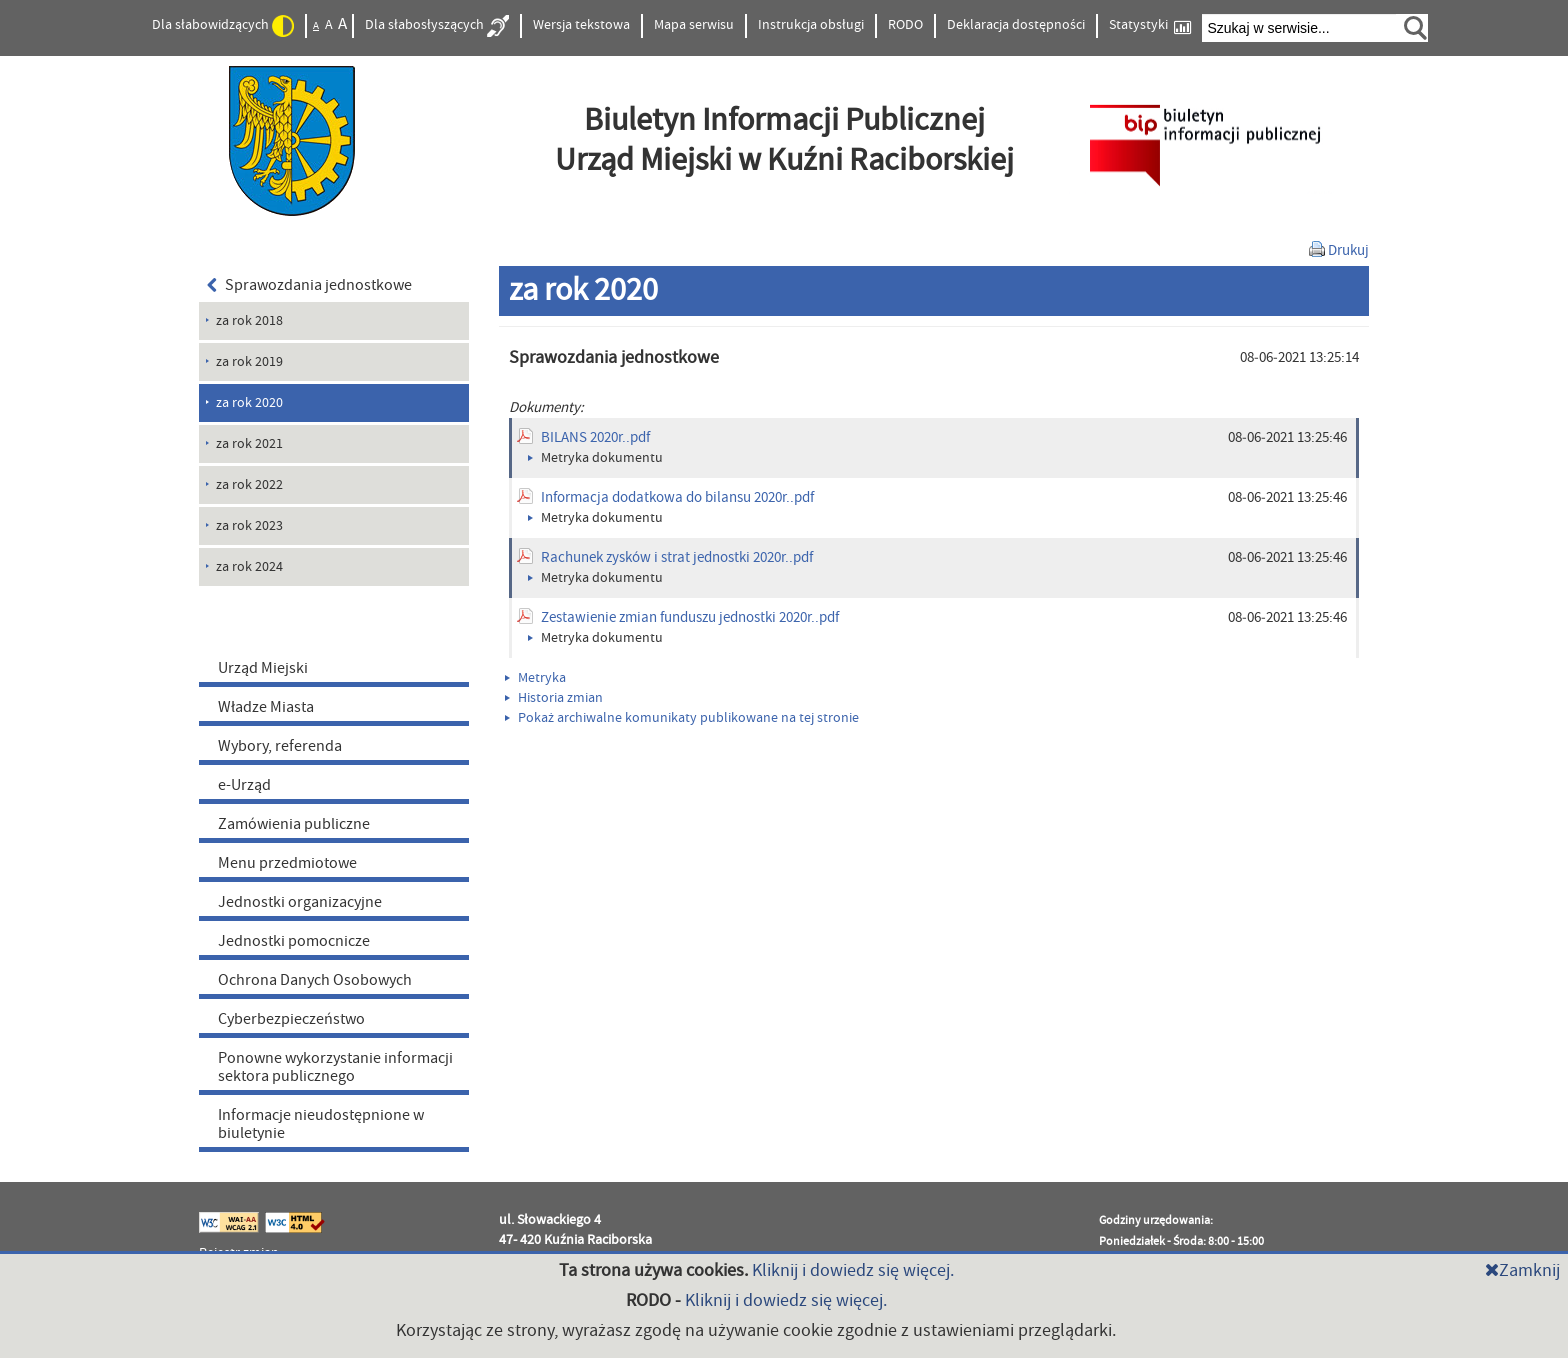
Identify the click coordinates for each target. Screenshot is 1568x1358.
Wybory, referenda (280, 746)
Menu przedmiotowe (287, 863)
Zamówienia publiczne (294, 824)
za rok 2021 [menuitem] (249, 444)
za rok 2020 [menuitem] (249, 403)
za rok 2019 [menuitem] (249, 362)
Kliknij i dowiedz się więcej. (853, 1270)
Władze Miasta (266, 707)
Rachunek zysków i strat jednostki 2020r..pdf (677, 557)
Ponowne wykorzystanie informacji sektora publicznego (335, 1067)
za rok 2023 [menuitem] (249, 526)
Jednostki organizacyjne (300, 902)
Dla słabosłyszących (437, 26)
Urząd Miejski (263, 668)
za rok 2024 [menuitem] (249, 567)
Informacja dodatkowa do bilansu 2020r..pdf (677, 497)
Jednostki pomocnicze (294, 941)
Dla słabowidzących (223, 26)
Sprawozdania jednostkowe (309, 285)
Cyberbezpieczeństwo (291, 1019)
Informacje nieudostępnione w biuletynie (321, 1124)
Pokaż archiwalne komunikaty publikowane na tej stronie (682, 718)
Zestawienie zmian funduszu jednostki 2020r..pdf (690, 617)
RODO (905, 25)
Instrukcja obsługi (811, 25)
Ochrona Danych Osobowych (315, 980)
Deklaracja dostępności (1016, 25)
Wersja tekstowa (581, 25)
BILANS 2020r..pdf (595, 437)
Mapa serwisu (694, 25)
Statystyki (1150, 25)
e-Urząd (244, 785)
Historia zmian (554, 698)
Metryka (535, 678)
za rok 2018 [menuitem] (249, 321)
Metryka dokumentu (595, 458)
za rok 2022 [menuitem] (249, 485)
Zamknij (1522, 1270)
